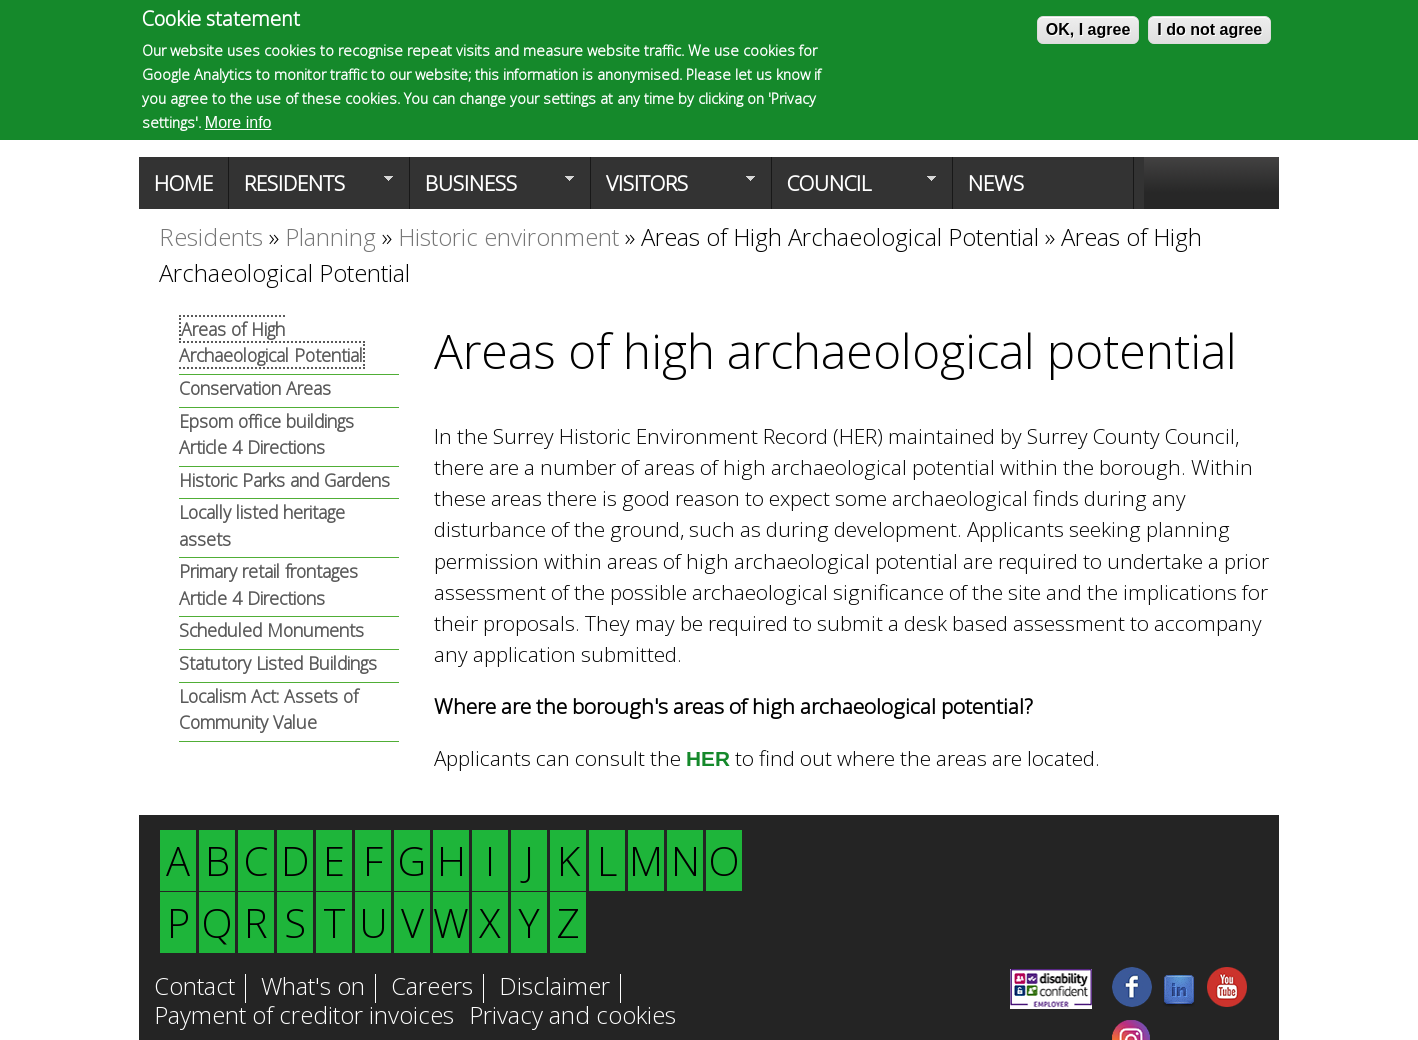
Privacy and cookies (572, 1017)
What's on (313, 988)
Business (492, 189)
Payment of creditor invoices (304, 1017)
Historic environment (508, 236)
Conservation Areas (255, 388)
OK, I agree (1088, 29)
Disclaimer (554, 988)
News (996, 183)
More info (238, 122)
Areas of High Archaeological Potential (840, 236)
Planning (330, 236)
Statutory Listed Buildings (278, 663)
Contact (194, 988)
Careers (432, 988)
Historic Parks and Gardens (284, 480)
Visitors (673, 189)
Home (183, 183)
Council (854, 189)
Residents (311, 189)
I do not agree (1209, 29)
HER (708, 758)
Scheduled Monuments (271, 630)
